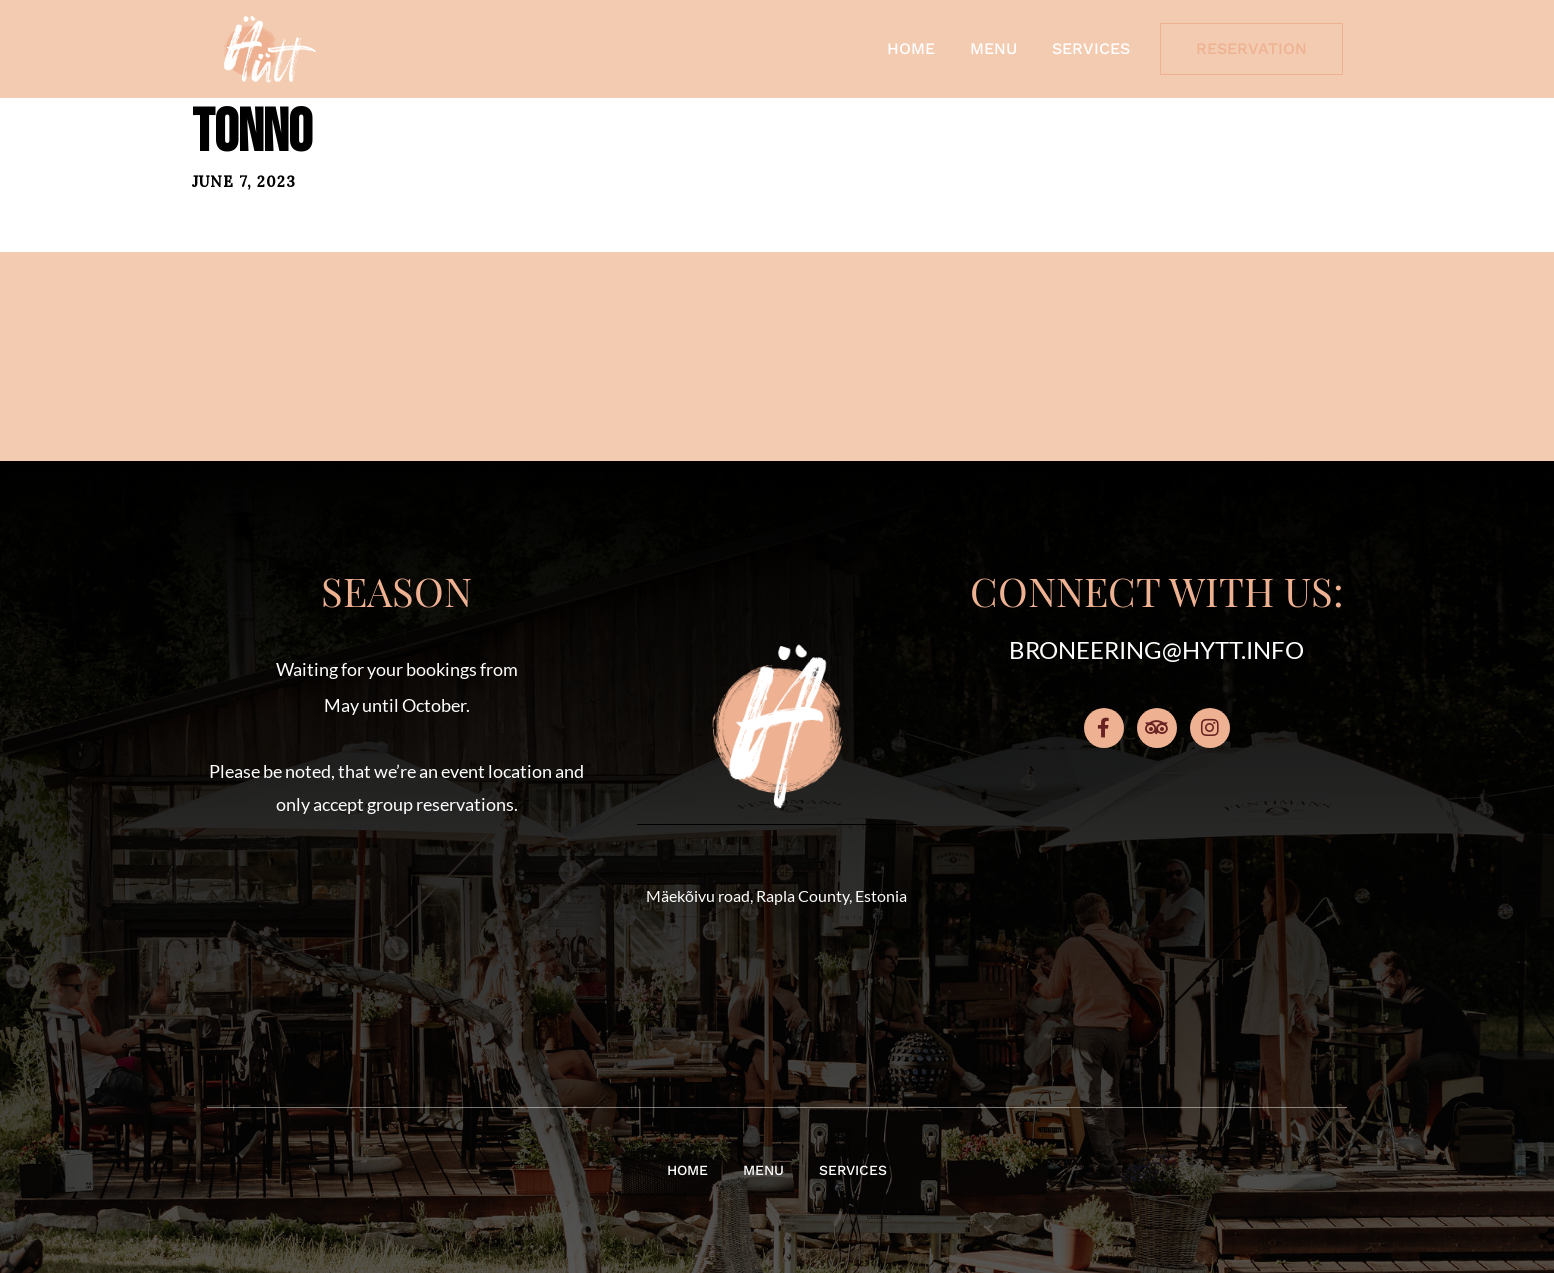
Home (911, 48)
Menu (993, 48)
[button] (397, 933)
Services (1091, 48)
